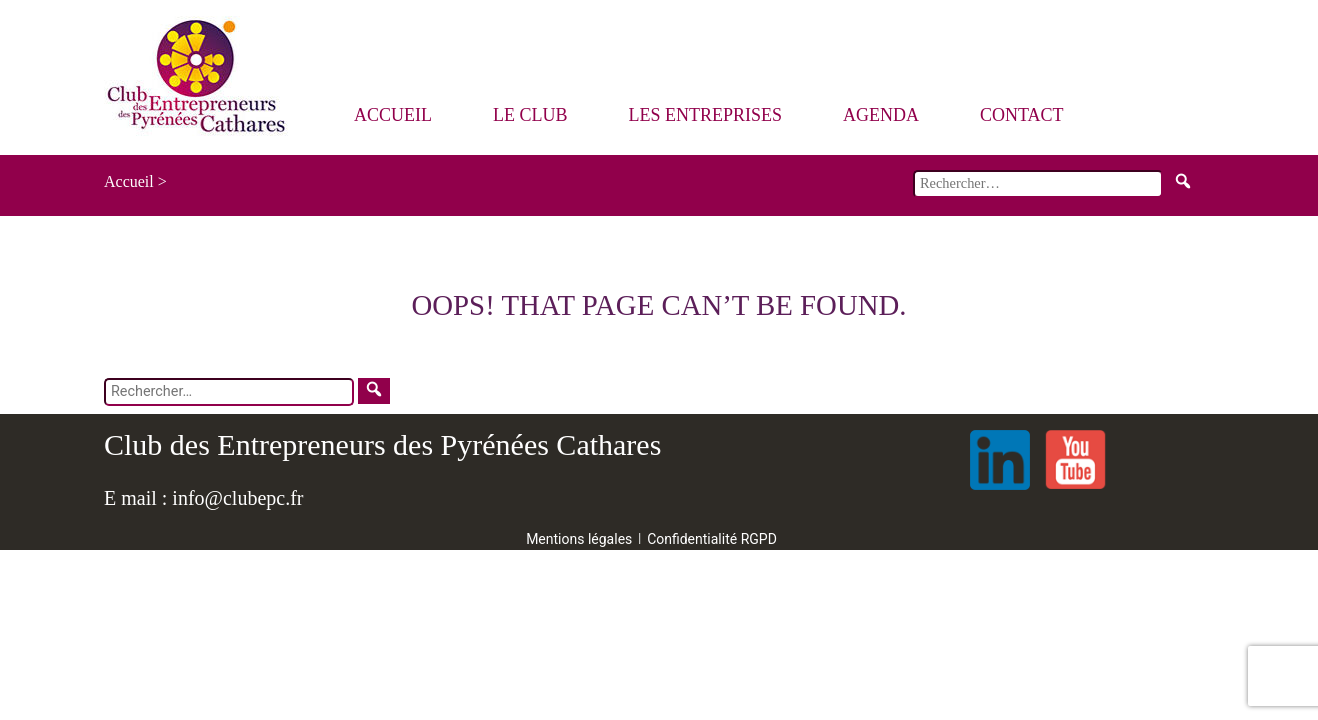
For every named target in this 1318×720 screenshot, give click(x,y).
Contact (1022, 115)
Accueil (393, 115)
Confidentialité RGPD (712, 539)
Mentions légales (579, 539)
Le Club (530, 115)
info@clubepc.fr (237, 498)
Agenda (881, 115)
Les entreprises (706, 115)
